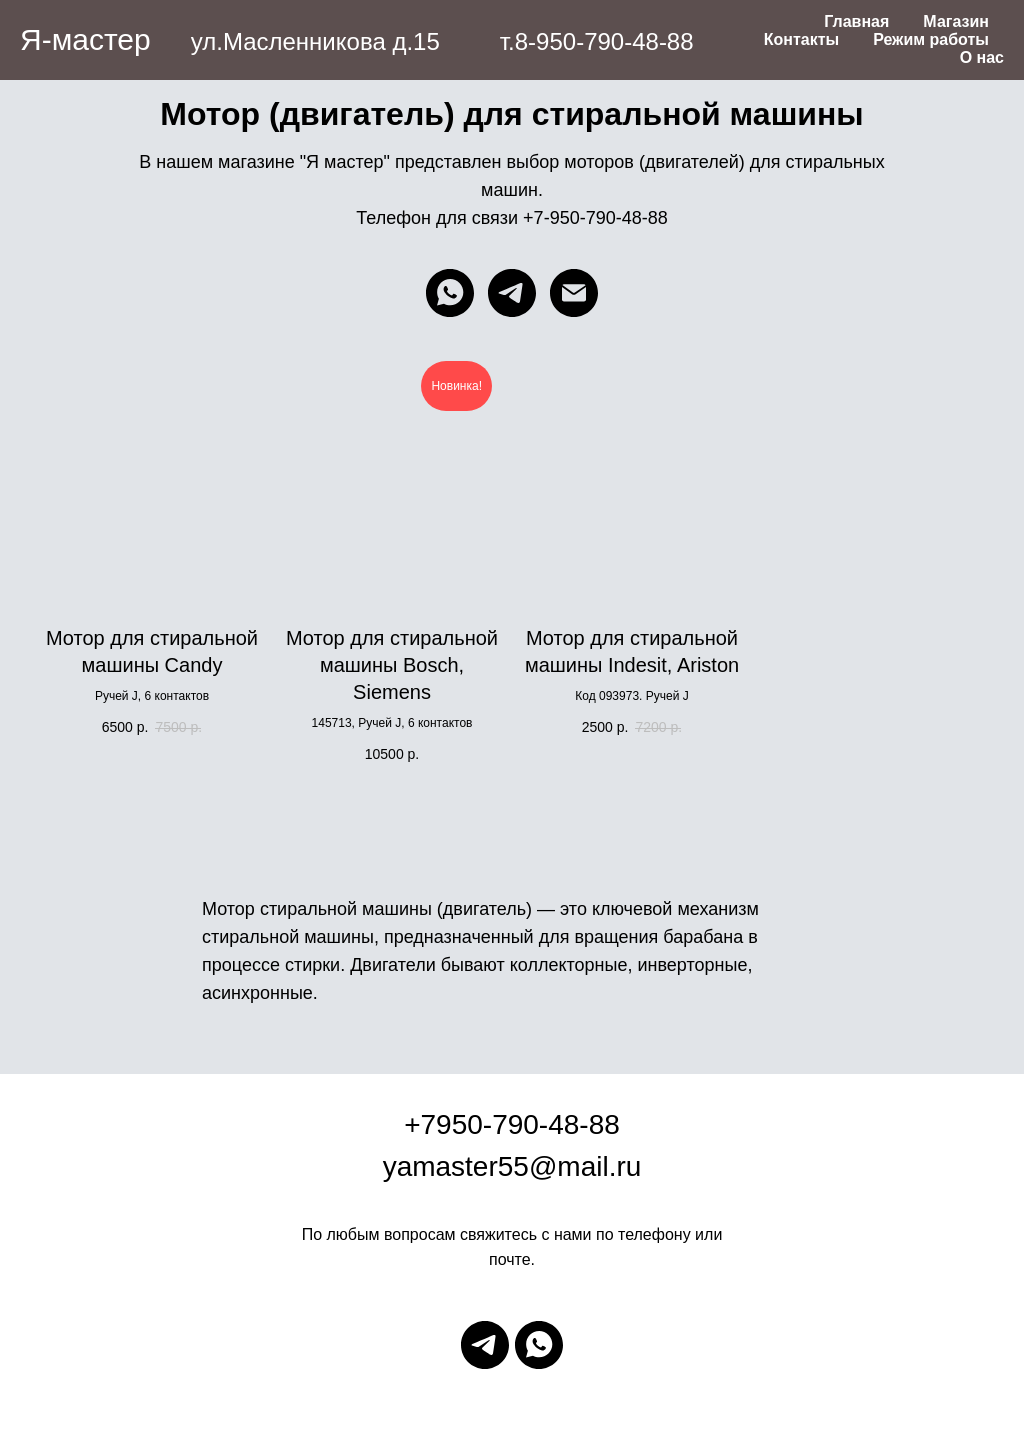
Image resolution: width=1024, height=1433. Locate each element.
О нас (982, 57)
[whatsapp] (450, 293)
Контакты (801, 39)
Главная (856, 21)
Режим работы (931, 39)
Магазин (956, 21)
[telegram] (512, 293)
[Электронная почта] (574, 293)
